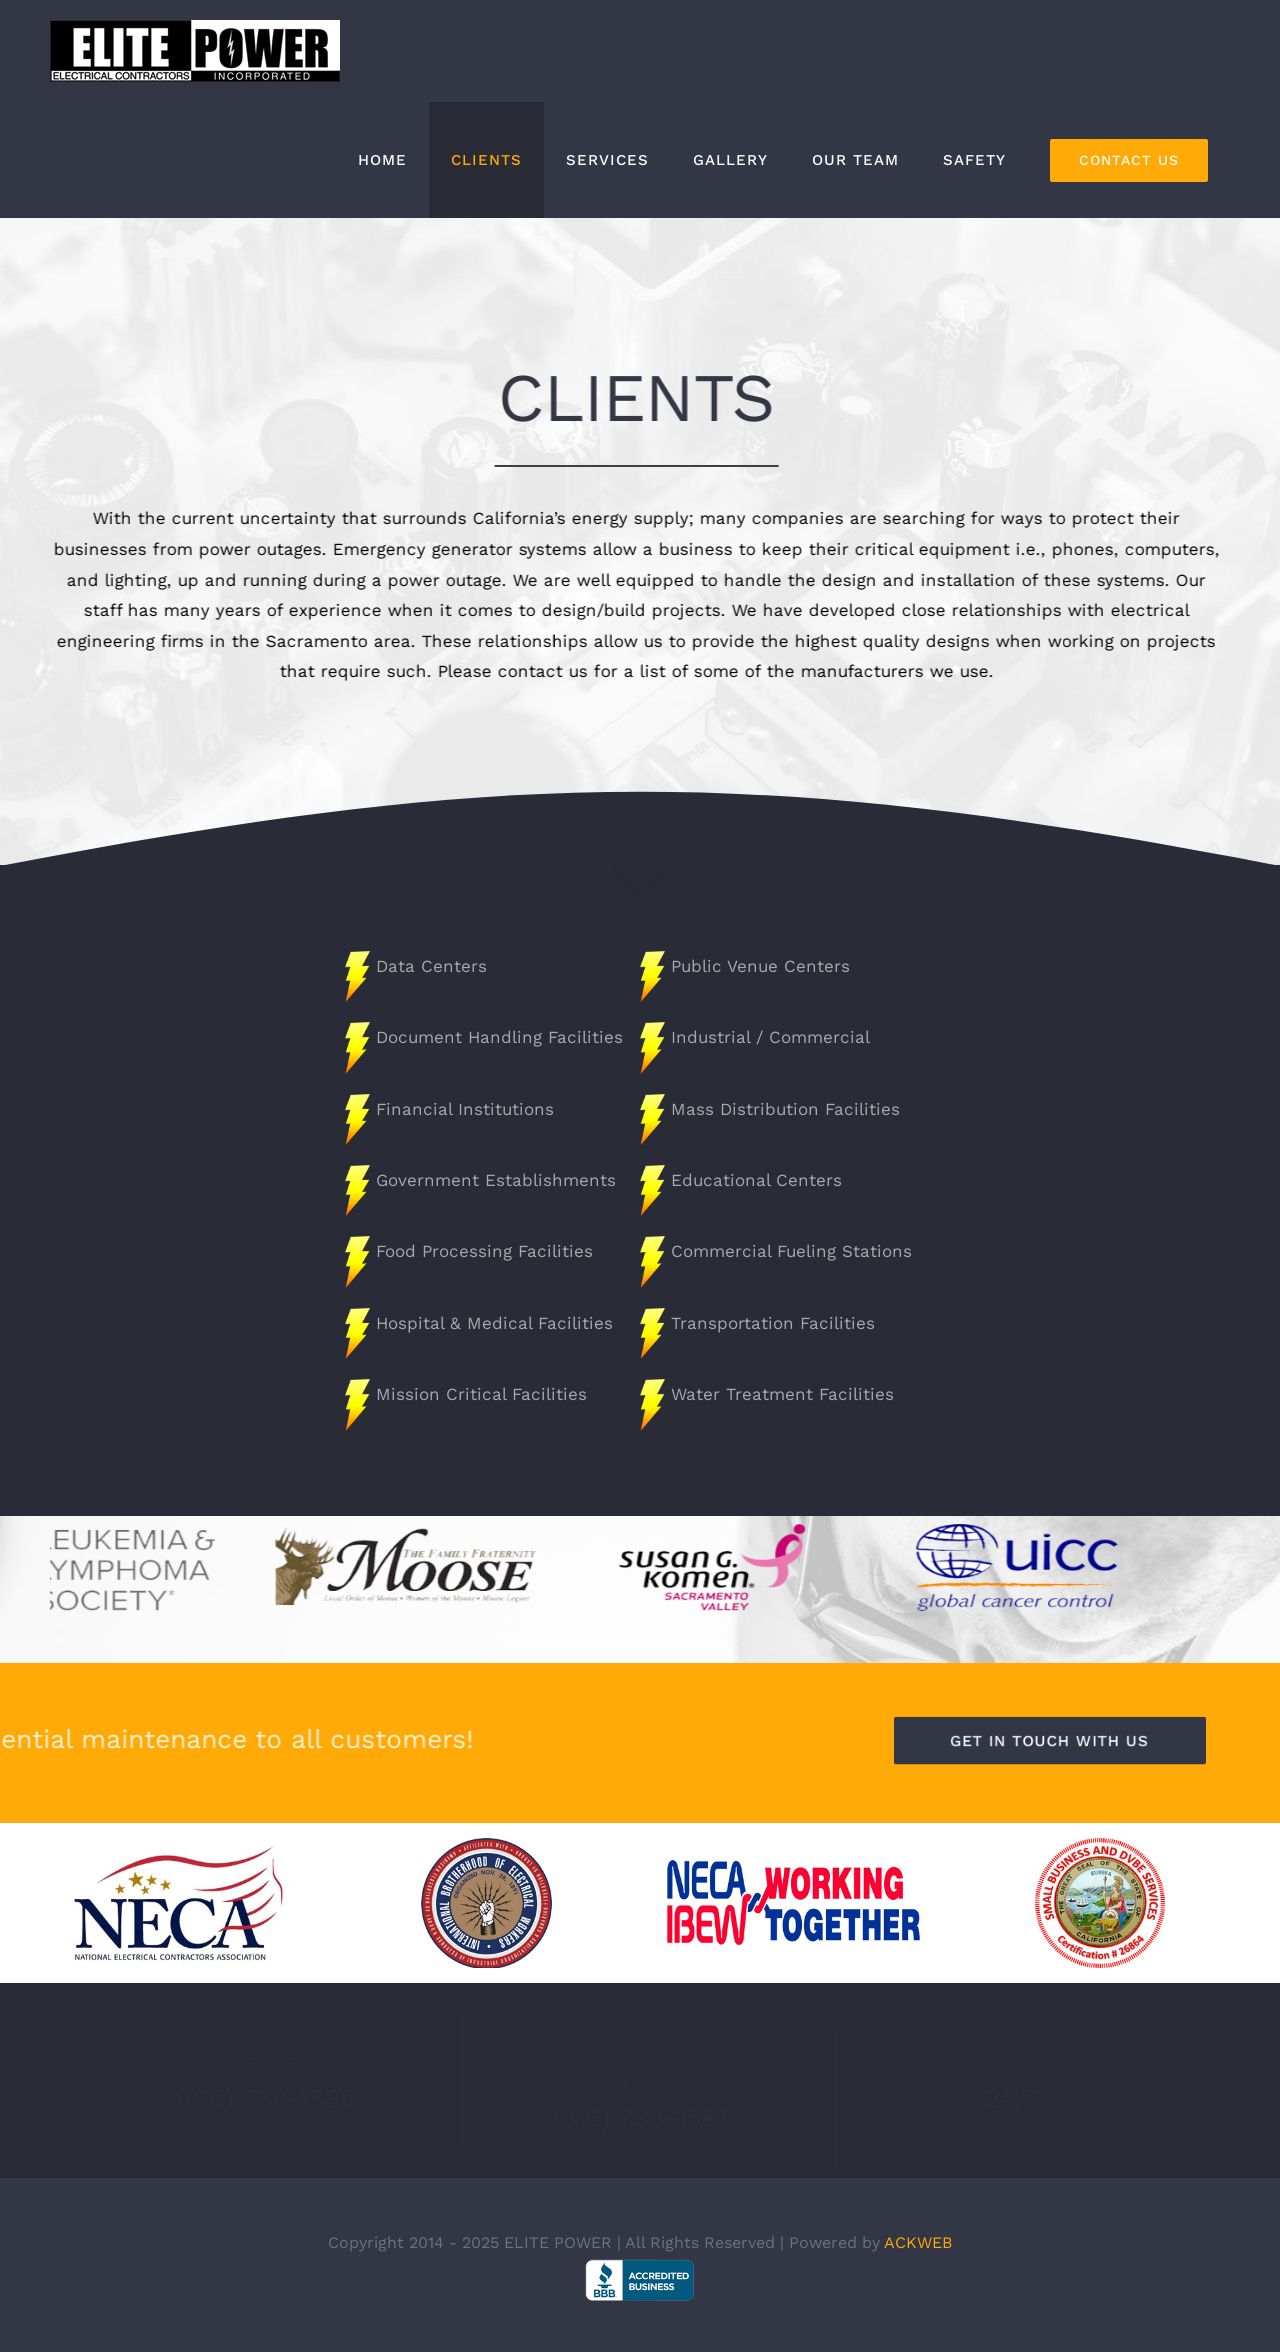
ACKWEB (918, 2242)
